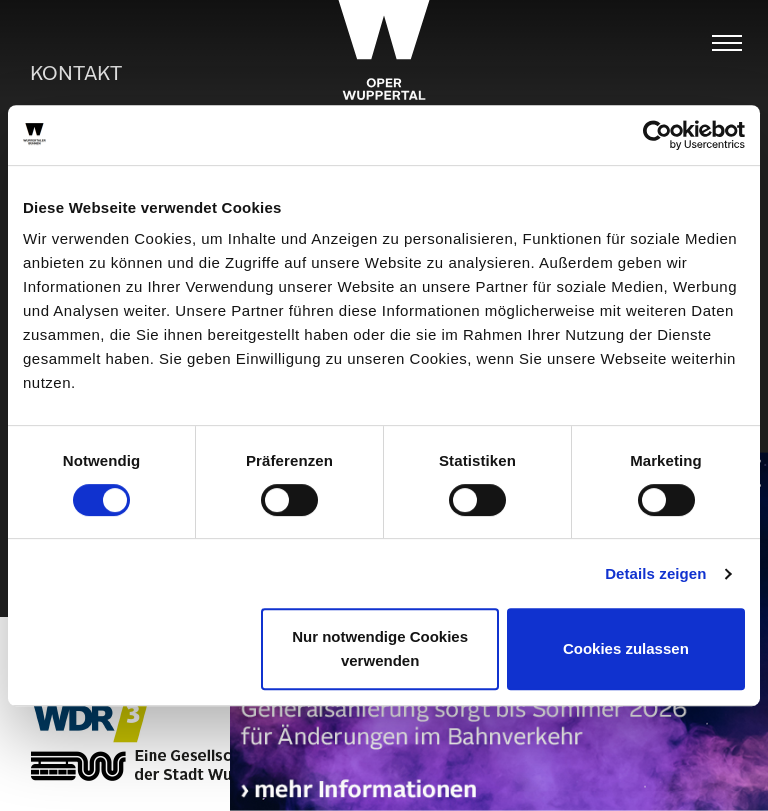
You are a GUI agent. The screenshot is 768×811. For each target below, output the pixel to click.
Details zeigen (655, 573)
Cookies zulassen (626, 648)
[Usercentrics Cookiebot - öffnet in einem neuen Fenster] (657, 135)
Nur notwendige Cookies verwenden (380, 648)
